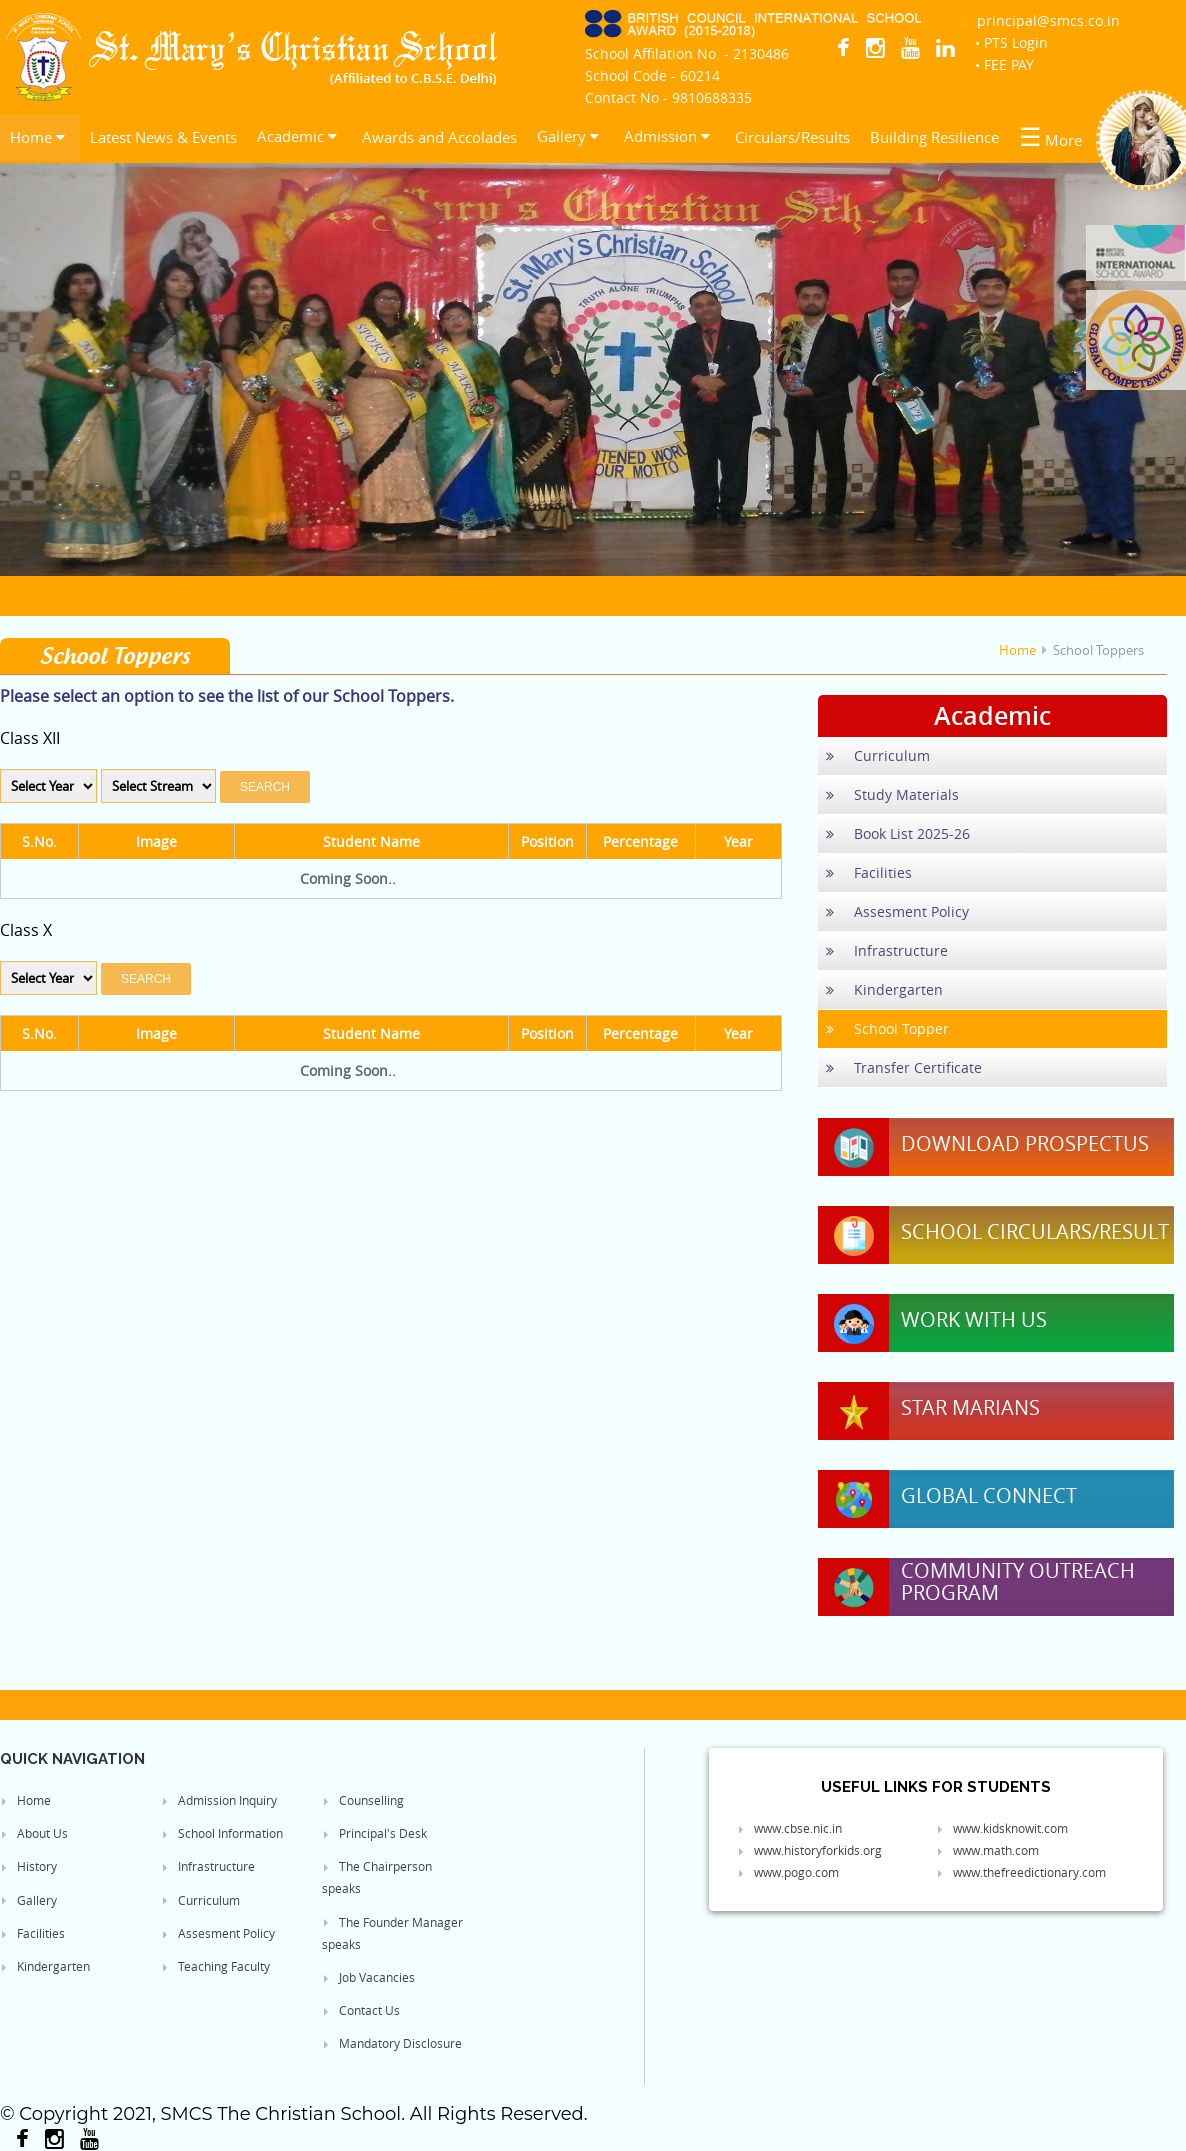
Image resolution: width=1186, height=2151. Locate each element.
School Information (222, 1833)
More (1050, 136)
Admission (667, 136)
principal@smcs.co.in (1037, 20)
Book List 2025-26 (898, 833)
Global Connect (989, 1496)
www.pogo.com (788, 1872)
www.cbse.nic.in (789, 1828)
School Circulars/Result (1035, 1232)
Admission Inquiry (219, 1800)
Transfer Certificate (904, 1067)
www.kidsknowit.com (1002, 1828)
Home (37, 137)
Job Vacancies (368, 1977)
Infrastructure (887, 950)
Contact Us (361, 2010)
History (28, 1866)
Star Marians (970, 1408)
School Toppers (1098, 650)
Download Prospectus (1025, 1144)
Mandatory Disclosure (392, 2043)
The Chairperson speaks (377, 1877)
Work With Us (974, 1320)
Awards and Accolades (439, 137)
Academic (297, 136)
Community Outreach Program (1018, 1582)
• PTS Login (1011, 42)
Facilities (869, 872)
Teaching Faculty (215, 1966)
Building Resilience (934, 137)
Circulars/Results (792, 137)
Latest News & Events (163, 137)
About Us (34, 1833)
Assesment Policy (897, 911)
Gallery (568, 136)
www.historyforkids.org (809, 1850)
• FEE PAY (1004, 64)
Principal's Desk (374, 1833)
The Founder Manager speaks (392, 1933)
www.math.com (987, 1850)
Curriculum (878, 755)
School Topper (887, 1028)
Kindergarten (884, 989)
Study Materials (892, 794)
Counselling (363, 1800)
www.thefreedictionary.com (1021, 1872)
